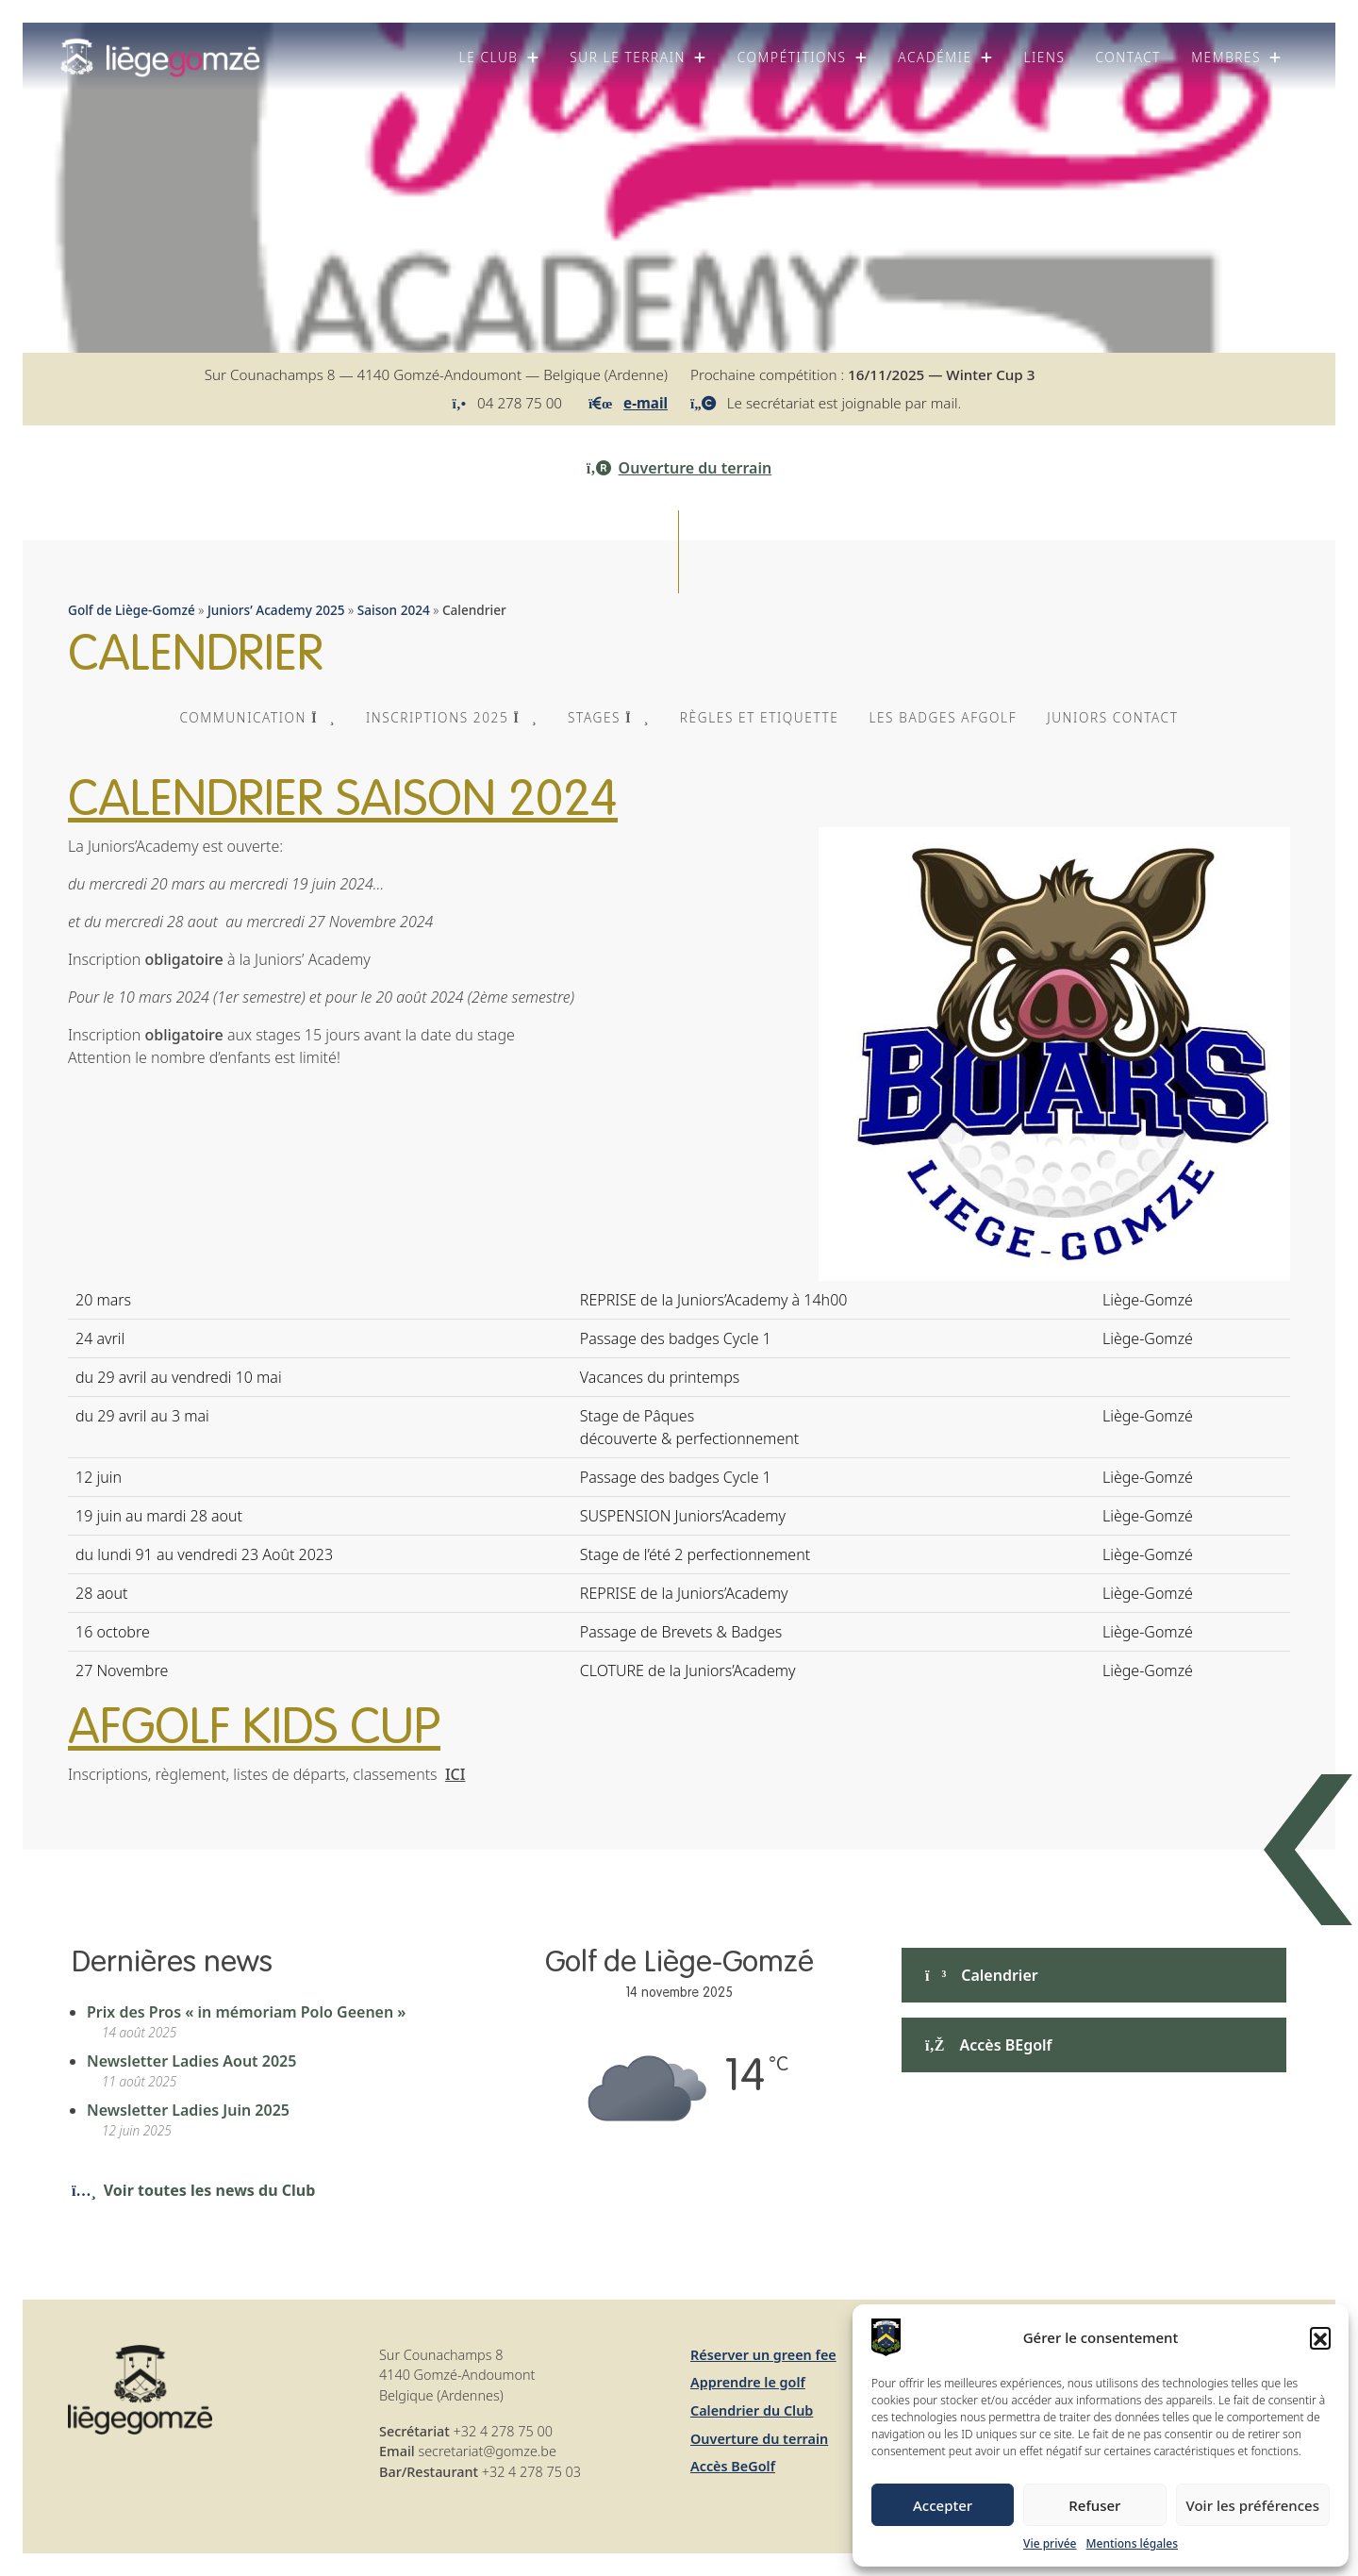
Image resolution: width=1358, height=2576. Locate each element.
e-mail (645, 402)
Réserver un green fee (763, 2355)
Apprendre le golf (747, 2382)
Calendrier (981, 1975)
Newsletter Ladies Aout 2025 (191, 2061)
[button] (1320, 2337)
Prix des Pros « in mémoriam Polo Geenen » (246, 2012)
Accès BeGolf (732, 2466)
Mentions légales (1132, 2543)
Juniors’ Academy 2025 (276, 610)
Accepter (942, 2505)
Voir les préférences (1252, 2505)
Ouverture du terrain (679, 467)
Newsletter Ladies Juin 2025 (188, 2110)
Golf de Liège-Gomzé (131, 610)
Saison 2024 (393, 610)
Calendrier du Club (751, 2410)
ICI (455, 1774)
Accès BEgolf (988, 2045)
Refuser (1094, 2505)
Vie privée (1050, 2543)
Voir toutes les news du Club (193, 2190)
